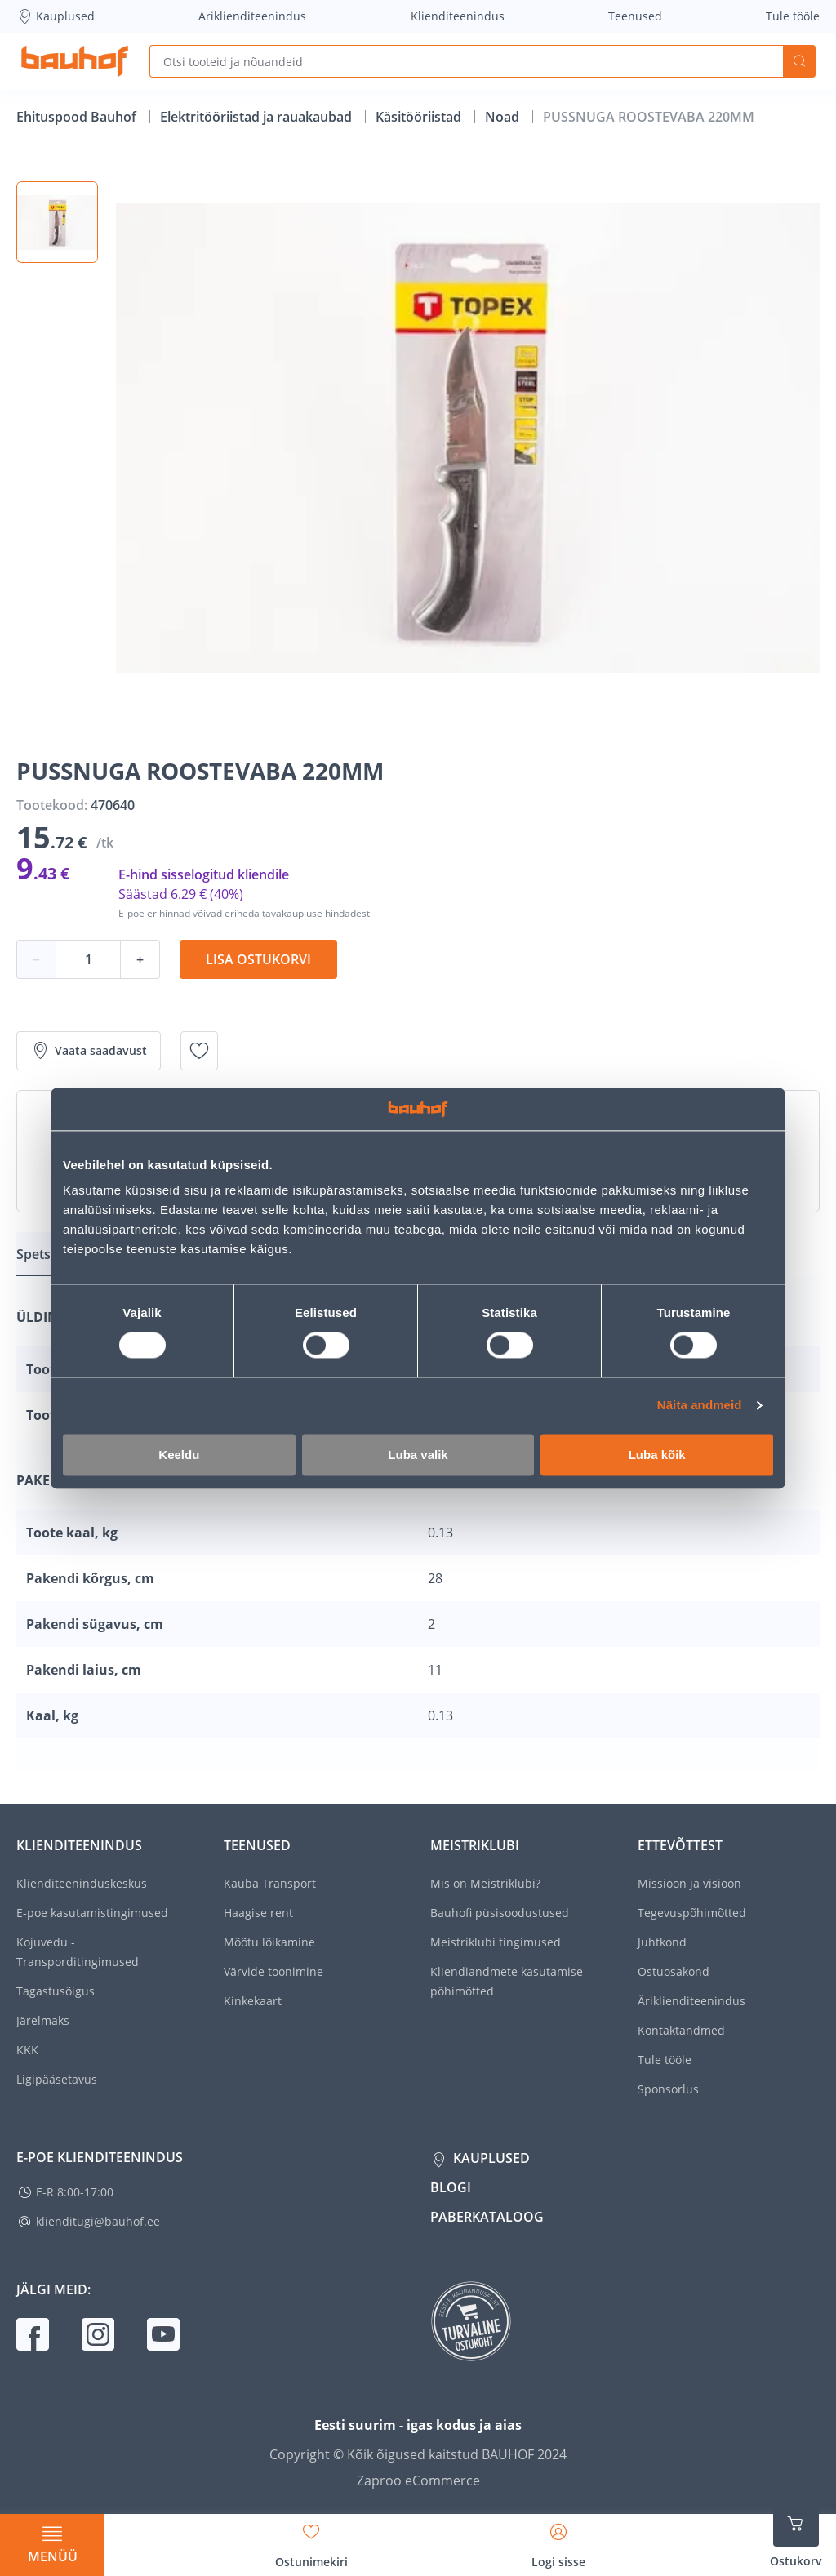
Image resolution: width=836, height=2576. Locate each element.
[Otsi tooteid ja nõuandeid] (466, 61)
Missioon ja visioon (689, 1883)
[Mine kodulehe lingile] (74, 61)
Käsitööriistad (420, 117)
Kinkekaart (253, 2001)
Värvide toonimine (273, 1971)
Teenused (635, 16)
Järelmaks (42, 2020)
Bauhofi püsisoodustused (499, 1912)
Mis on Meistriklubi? (485, 1883)
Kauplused (55, 16)
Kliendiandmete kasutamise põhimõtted (506, 1981)
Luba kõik (657, 1455)
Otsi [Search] (799, 61)
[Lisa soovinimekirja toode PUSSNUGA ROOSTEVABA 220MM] (199, 1050)
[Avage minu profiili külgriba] (558, 2540)
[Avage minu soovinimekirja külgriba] (311, 2540)
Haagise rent (258, 1912)
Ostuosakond (673, 1971)
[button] (57, 222)
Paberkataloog (487, 2217)
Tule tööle (793, 16)
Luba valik (417, 1455)
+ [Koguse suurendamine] (140, 959)
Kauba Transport (270, 1883)
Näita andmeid (699, 1406)
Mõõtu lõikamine (269, 1942)
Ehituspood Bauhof (78, 117)
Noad (503, 117)
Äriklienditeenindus (252, 16)
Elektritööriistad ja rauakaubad (257, 117)
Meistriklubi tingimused (495, 1942)
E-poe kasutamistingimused (92, 1912)
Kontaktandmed (681, 2030)
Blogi (450, 2187)
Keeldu (178, 1455)
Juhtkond (662, 1942)
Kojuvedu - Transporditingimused (77, 1951)
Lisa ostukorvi (258, 959)
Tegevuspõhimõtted (692, 1912)
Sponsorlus (668, 2089)
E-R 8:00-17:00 (74, 2192)
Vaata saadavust (88, 1051)
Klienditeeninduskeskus (81, 1883)
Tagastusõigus (55, 1991)
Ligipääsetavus (56, 2079)
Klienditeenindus (458, 16)
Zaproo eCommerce (418, 2480)
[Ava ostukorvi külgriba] (796, 2535)
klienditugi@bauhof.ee (98, 2221)
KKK (27, 2050)
